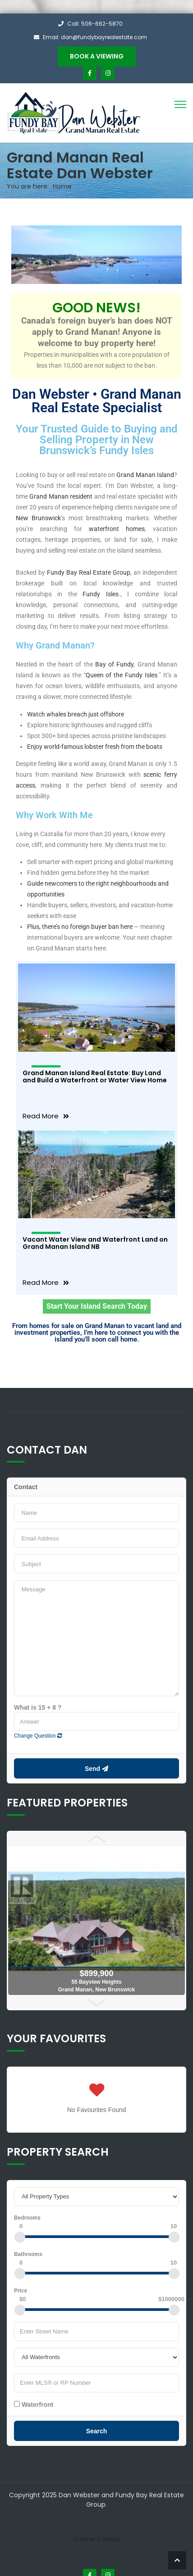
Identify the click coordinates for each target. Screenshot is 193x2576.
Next (96, 2002)
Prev (96, 1839)
